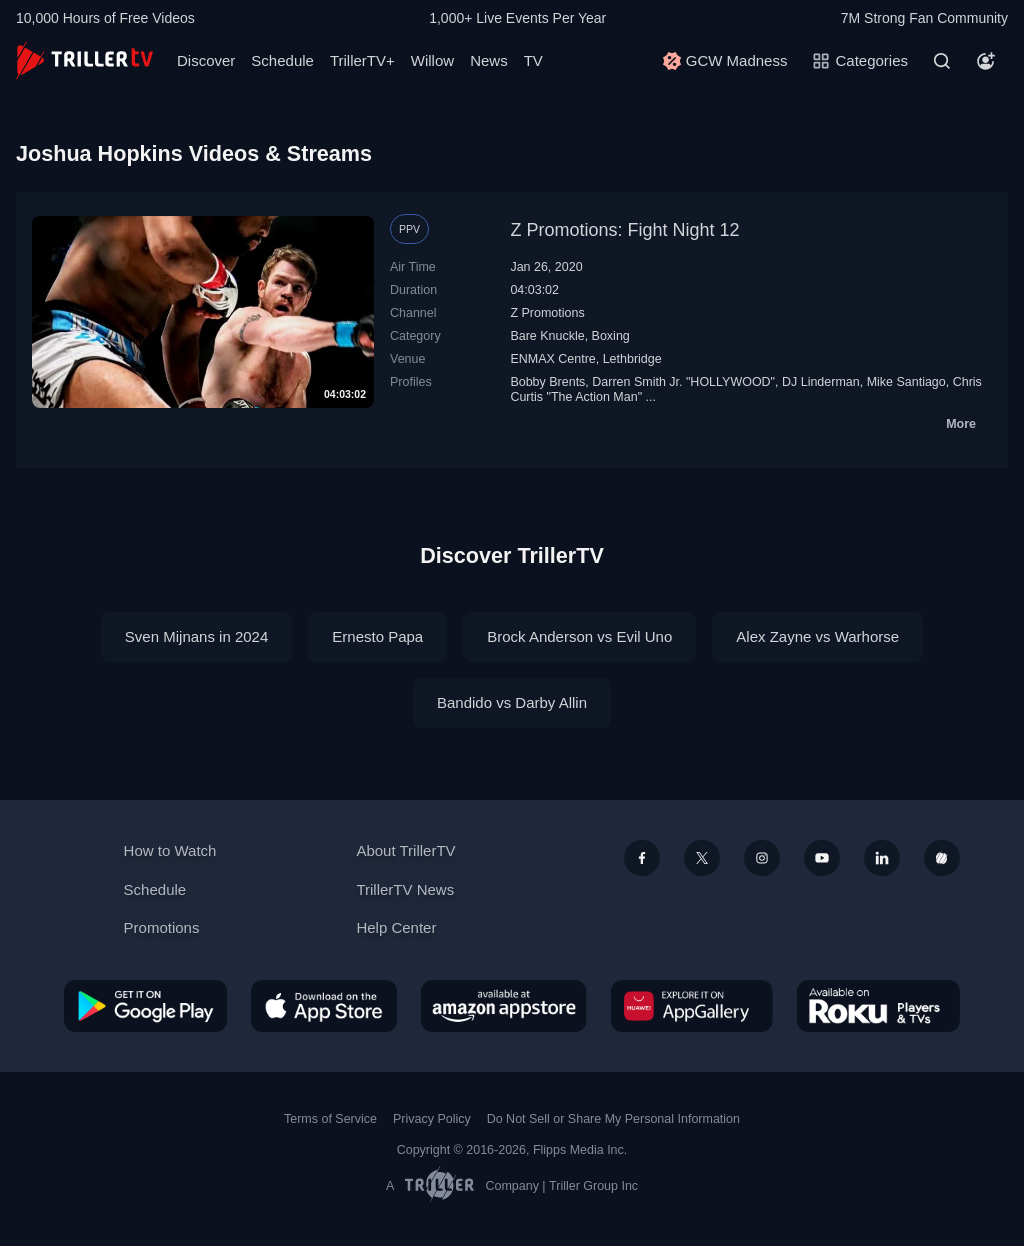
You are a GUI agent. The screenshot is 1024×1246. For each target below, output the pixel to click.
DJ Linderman (821, 382)
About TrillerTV (405, 850)
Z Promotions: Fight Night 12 (624, 230)
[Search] (942, 61)
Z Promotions (547, 313)
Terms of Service (330, 1119)
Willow (432, 60)
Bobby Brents (547, 382)
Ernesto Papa (377, 636)
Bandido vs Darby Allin (512, 702)
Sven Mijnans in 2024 (196, 636)
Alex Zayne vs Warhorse (817, 636)
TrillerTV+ (362, 60)
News (489, 60)
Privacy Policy (432, 1119)
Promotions (162, 927)
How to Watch (170, 850)
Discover (206, 60)
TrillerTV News (405, 889)
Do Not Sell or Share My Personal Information (613, 1119)
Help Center (396, 927)
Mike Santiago (906, 382)
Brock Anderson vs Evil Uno (579, 636)
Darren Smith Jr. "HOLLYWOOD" (683, 382)
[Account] (986, 61)
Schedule (282, 60)
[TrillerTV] (84, 60)
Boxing (611, 336)
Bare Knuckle (547, 336)
